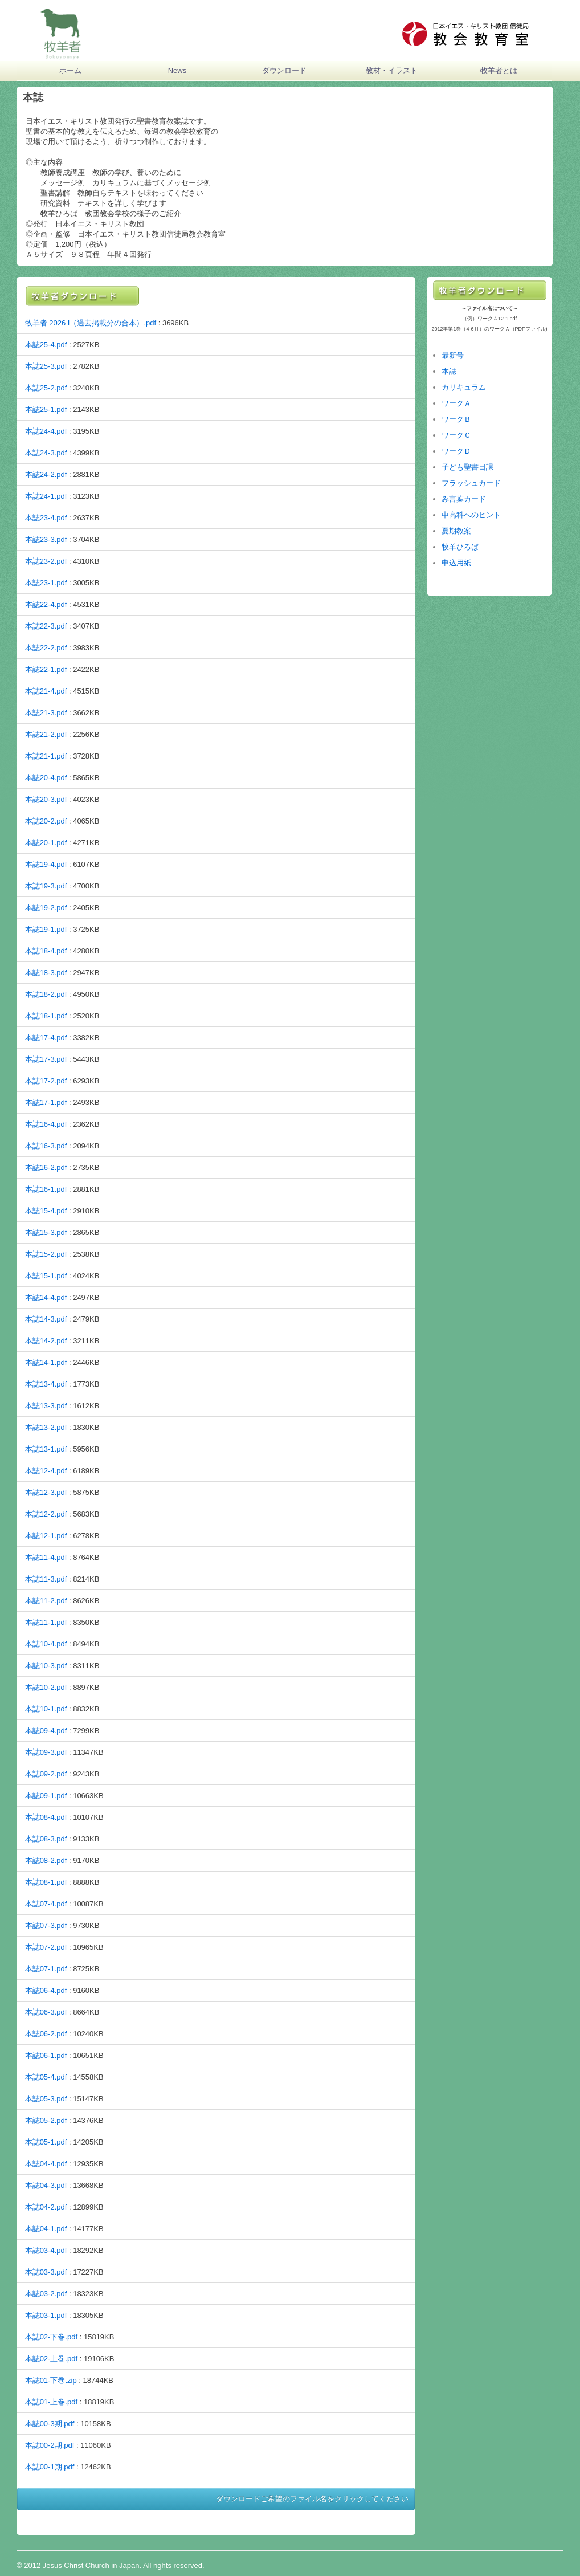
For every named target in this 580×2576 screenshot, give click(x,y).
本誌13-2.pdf (46, 1427)
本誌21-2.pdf (46, 734)
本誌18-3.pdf (46, 972)
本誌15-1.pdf (46, 1275)
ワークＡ (456, 403)
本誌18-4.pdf (46, 951)
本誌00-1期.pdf (50, 2467)
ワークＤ (456, 451)
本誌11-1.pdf (46, 1622)
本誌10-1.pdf (46, 1709)
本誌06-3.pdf (46, 2012)
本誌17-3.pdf (46, 1059)
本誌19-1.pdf (46, 929)
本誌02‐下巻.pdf (51, 2337)
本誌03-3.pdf (46, 2272)
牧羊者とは (498, 70)
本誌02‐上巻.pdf (51, 2358)
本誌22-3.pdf (46, 626)
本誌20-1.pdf (46, 842)
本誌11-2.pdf (46, 1600)
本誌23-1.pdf (46, 582)
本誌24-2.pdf (46, 474)
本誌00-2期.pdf (50, 2445)
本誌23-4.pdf (46, 517)
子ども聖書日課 (467, 467)
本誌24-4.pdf (46, 431)
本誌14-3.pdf (46, 1319)
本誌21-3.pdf (46, 712)
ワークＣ (456, 435)
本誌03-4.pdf (46, 2250)
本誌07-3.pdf (46, 1925)
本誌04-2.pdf (46, 2207)
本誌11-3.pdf (46, 1579)
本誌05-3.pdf (46, 2098)
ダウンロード (284, 70)
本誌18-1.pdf (46, 1016)
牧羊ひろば (460, 547)
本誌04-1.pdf (46, 2228)
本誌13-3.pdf (46, 1405)
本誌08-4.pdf (46, 1817)
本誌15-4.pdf (46, 1211)
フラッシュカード (471, 483)
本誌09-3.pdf (46, 1752)
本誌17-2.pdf (46, 1081)
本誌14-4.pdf (46, 1297)
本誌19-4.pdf (46, 864)
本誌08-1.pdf (46, 1882)
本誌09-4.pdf (46, 1730)
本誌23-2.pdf (46, 561)
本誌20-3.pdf (46, 799)
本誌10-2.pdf (46, 1687)
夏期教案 (456, 531)
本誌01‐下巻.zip (51, 2380)
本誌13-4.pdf (46, 1384)
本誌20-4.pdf (46, 777)
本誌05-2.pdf (46, 2120)
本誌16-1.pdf (46, 1189)
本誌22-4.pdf (46, 604)
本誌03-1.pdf (46, 2315)
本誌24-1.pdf (46, 496)
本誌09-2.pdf (46, 1774)
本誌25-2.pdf (46, 388)
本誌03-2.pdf (46, 2293)
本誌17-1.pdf (46, 1102)
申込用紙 (456, 563)
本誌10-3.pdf (46, 1665)
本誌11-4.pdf (46, 1557)
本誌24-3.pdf (46, 453)
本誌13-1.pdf (46, 1449)
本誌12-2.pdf (46, 1514)
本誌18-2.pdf (46, 994)
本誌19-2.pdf (46, 907)
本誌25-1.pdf (46, 409)
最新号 (453, 355)
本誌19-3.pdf (46, 886)
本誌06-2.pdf (46, 2033)
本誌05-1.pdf (46, 2142)
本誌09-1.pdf (46, 1795)
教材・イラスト (392, 70)
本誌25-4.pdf (46, 344)
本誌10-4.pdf (46, 1644)
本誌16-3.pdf (46, 1146)
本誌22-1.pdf (46, 669)
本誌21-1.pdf (46, 756)
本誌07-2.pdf (46, 1947)
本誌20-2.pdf (46, 821)
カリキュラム (464, 387)
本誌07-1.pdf (46, 1968)
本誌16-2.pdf (46, 1167)
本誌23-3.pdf (46, 539)
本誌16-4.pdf (46, 1124)
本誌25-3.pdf (46, 366)
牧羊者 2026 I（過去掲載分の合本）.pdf (90, 323)
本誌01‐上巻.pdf (51, 2402)
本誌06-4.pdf (46, 1990)
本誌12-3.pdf (46, 1492)
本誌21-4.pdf (46, 691)
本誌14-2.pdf (46, 1340)
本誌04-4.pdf (46, 2163)
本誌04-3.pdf (46, 2185)
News (177, 70)
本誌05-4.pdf (46, 2077)
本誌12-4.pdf (46, 1470)
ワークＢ (456, 419)
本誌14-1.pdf (46, 1362)
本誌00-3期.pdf (50, 2423)
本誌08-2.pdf (46, 1860)
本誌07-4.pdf (46, 1904)
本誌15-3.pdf (46, 1232)
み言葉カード (464, 499)
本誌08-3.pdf (46, 1839)
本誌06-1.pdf (46, 2055)
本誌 (449, 371)
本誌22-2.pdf (46, 647)
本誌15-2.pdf (46, 1254)
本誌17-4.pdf (46, 1037)
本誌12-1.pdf (46, 1535)
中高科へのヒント (471, 515)
